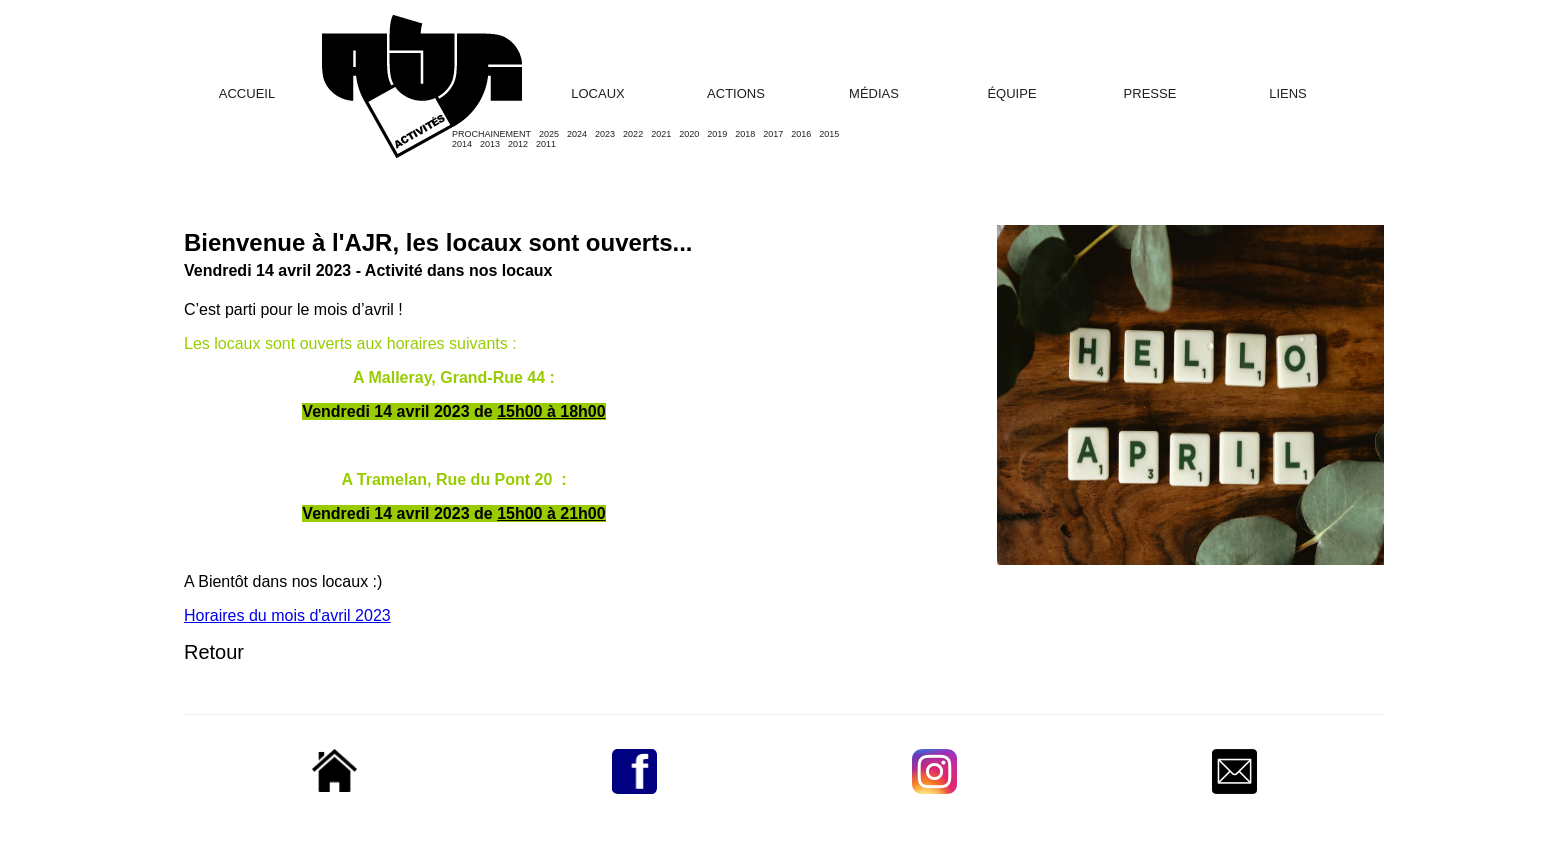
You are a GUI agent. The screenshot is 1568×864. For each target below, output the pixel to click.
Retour (214, 652)
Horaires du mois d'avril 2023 (287, 615)
